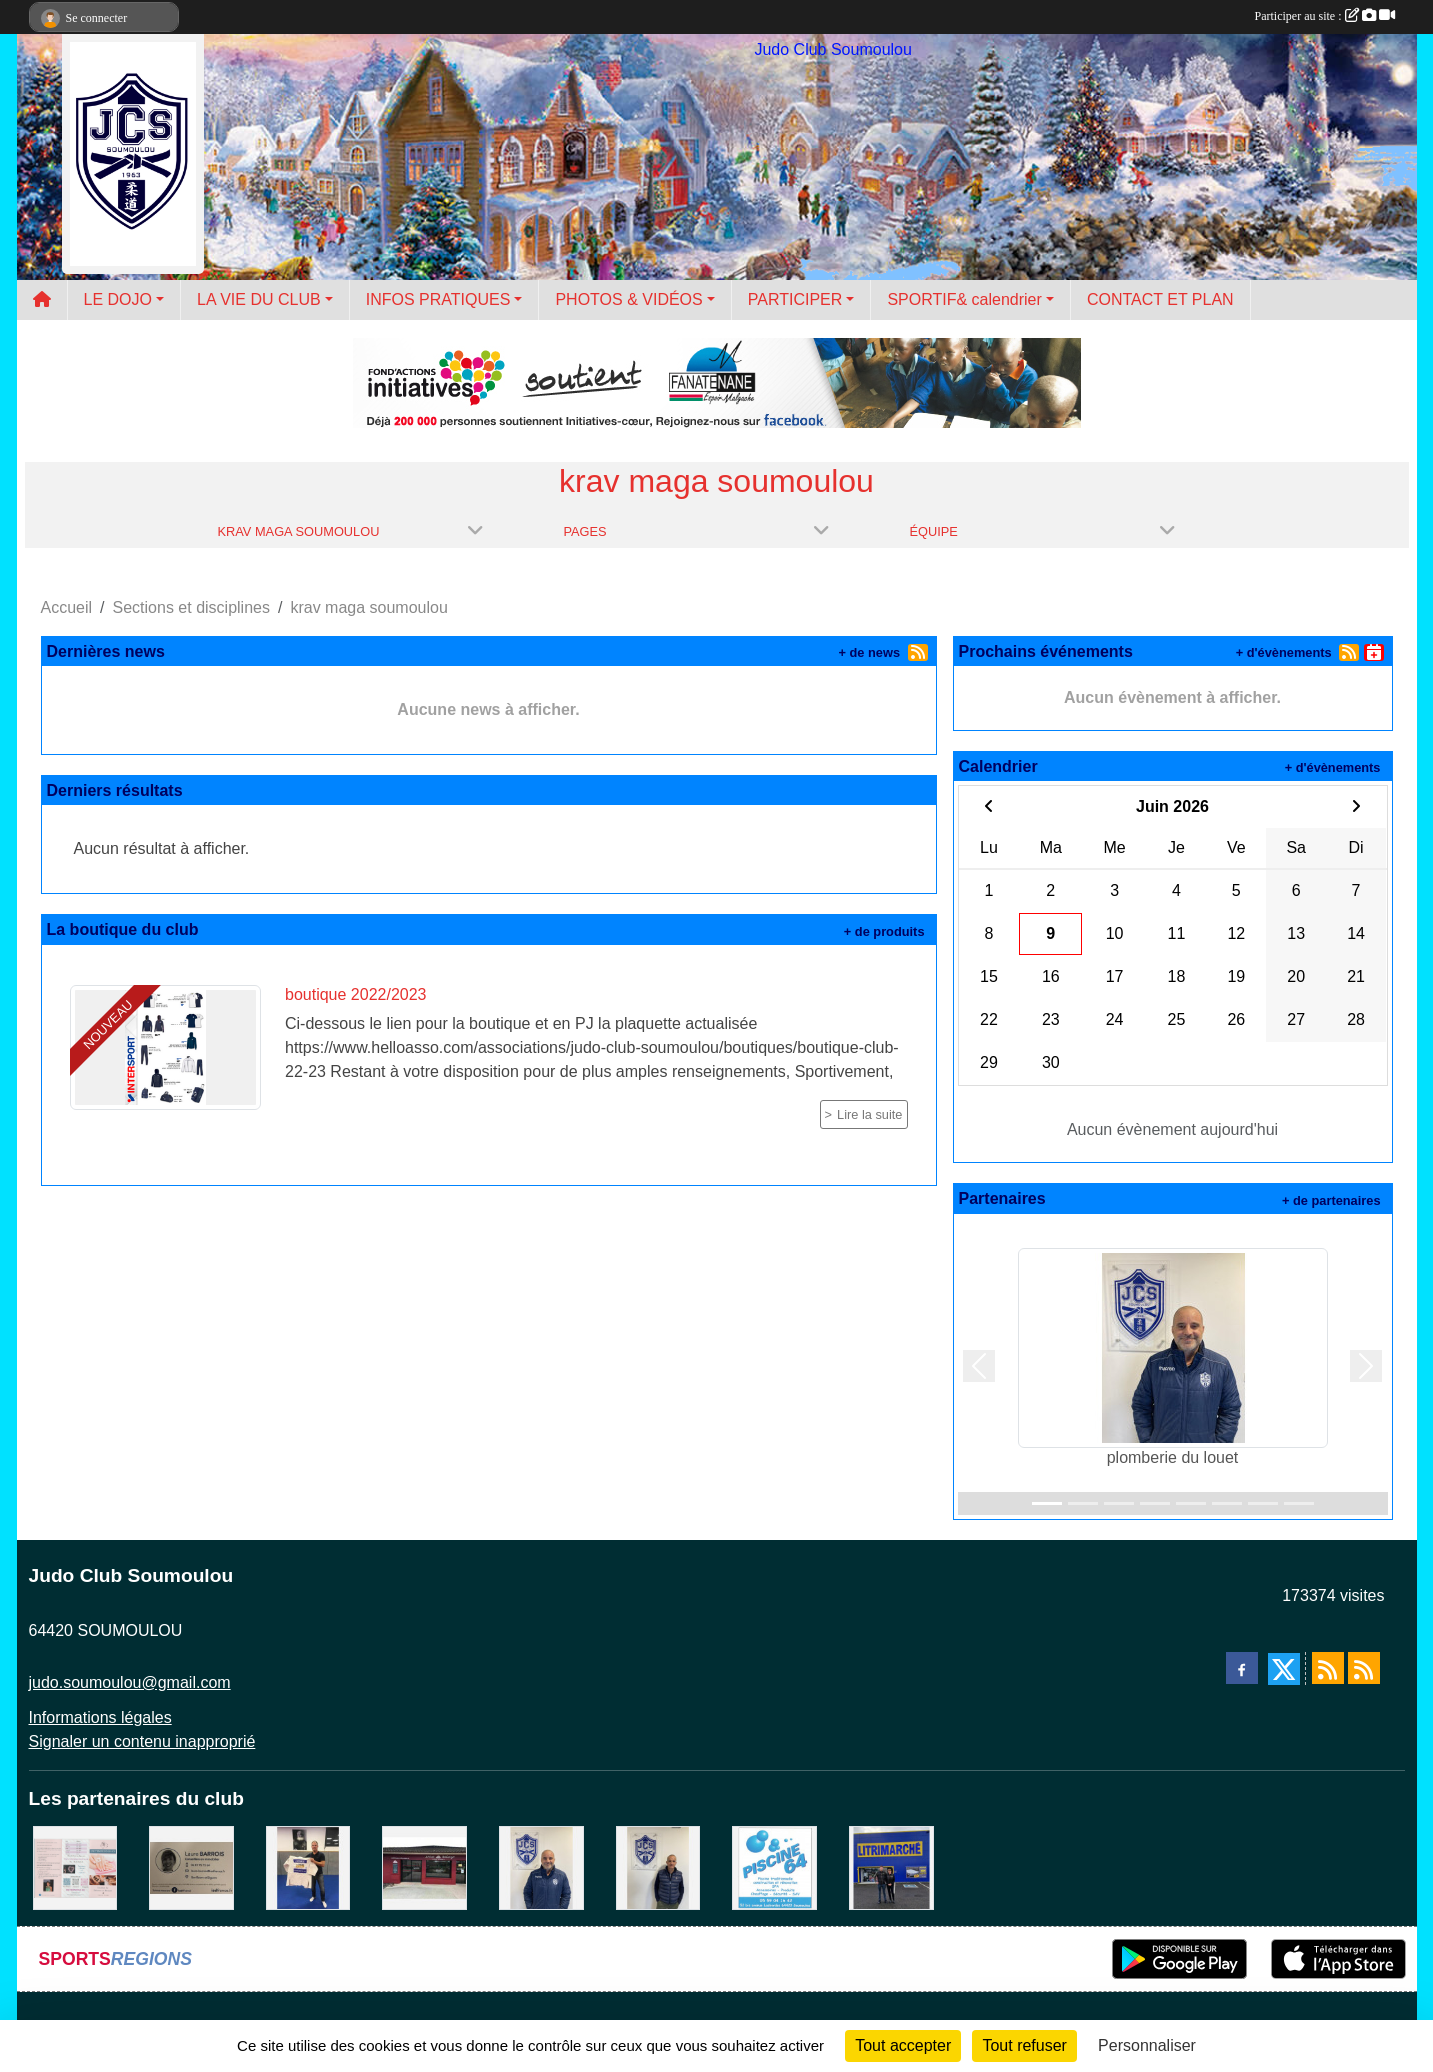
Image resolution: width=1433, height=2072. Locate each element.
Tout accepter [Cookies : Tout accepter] (903, 2045)
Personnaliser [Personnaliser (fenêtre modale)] (1147, 2045)
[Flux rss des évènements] (1364, 1668)
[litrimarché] (891, 1866)
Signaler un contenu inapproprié (142, 1741)
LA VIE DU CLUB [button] (259, 299)
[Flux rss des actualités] (1328, 1668)
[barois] (191, 1866)
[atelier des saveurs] (424, 1866)
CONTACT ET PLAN (1160, 299)
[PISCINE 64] (774, 1866)
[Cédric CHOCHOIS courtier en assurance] (658, 1866)
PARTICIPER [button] (795, 299)
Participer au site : (1325, 16)
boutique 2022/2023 (355, 994)
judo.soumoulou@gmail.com (130, 1682)
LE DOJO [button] (118, 299)
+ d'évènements (1284, 652)
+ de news (870, 652)
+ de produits (884, 931)
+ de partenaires (1331, 1200)
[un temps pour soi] (75, 1866)
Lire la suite (869, 1114)
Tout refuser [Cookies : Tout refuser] (1024, 2045)
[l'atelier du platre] (308, 1866)
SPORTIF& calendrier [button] (964, 299)
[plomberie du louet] (541, 1866)
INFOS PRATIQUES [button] (438, 299)
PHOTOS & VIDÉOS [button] (628, 299)
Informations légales (100, 1717)
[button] (979, 1366)
